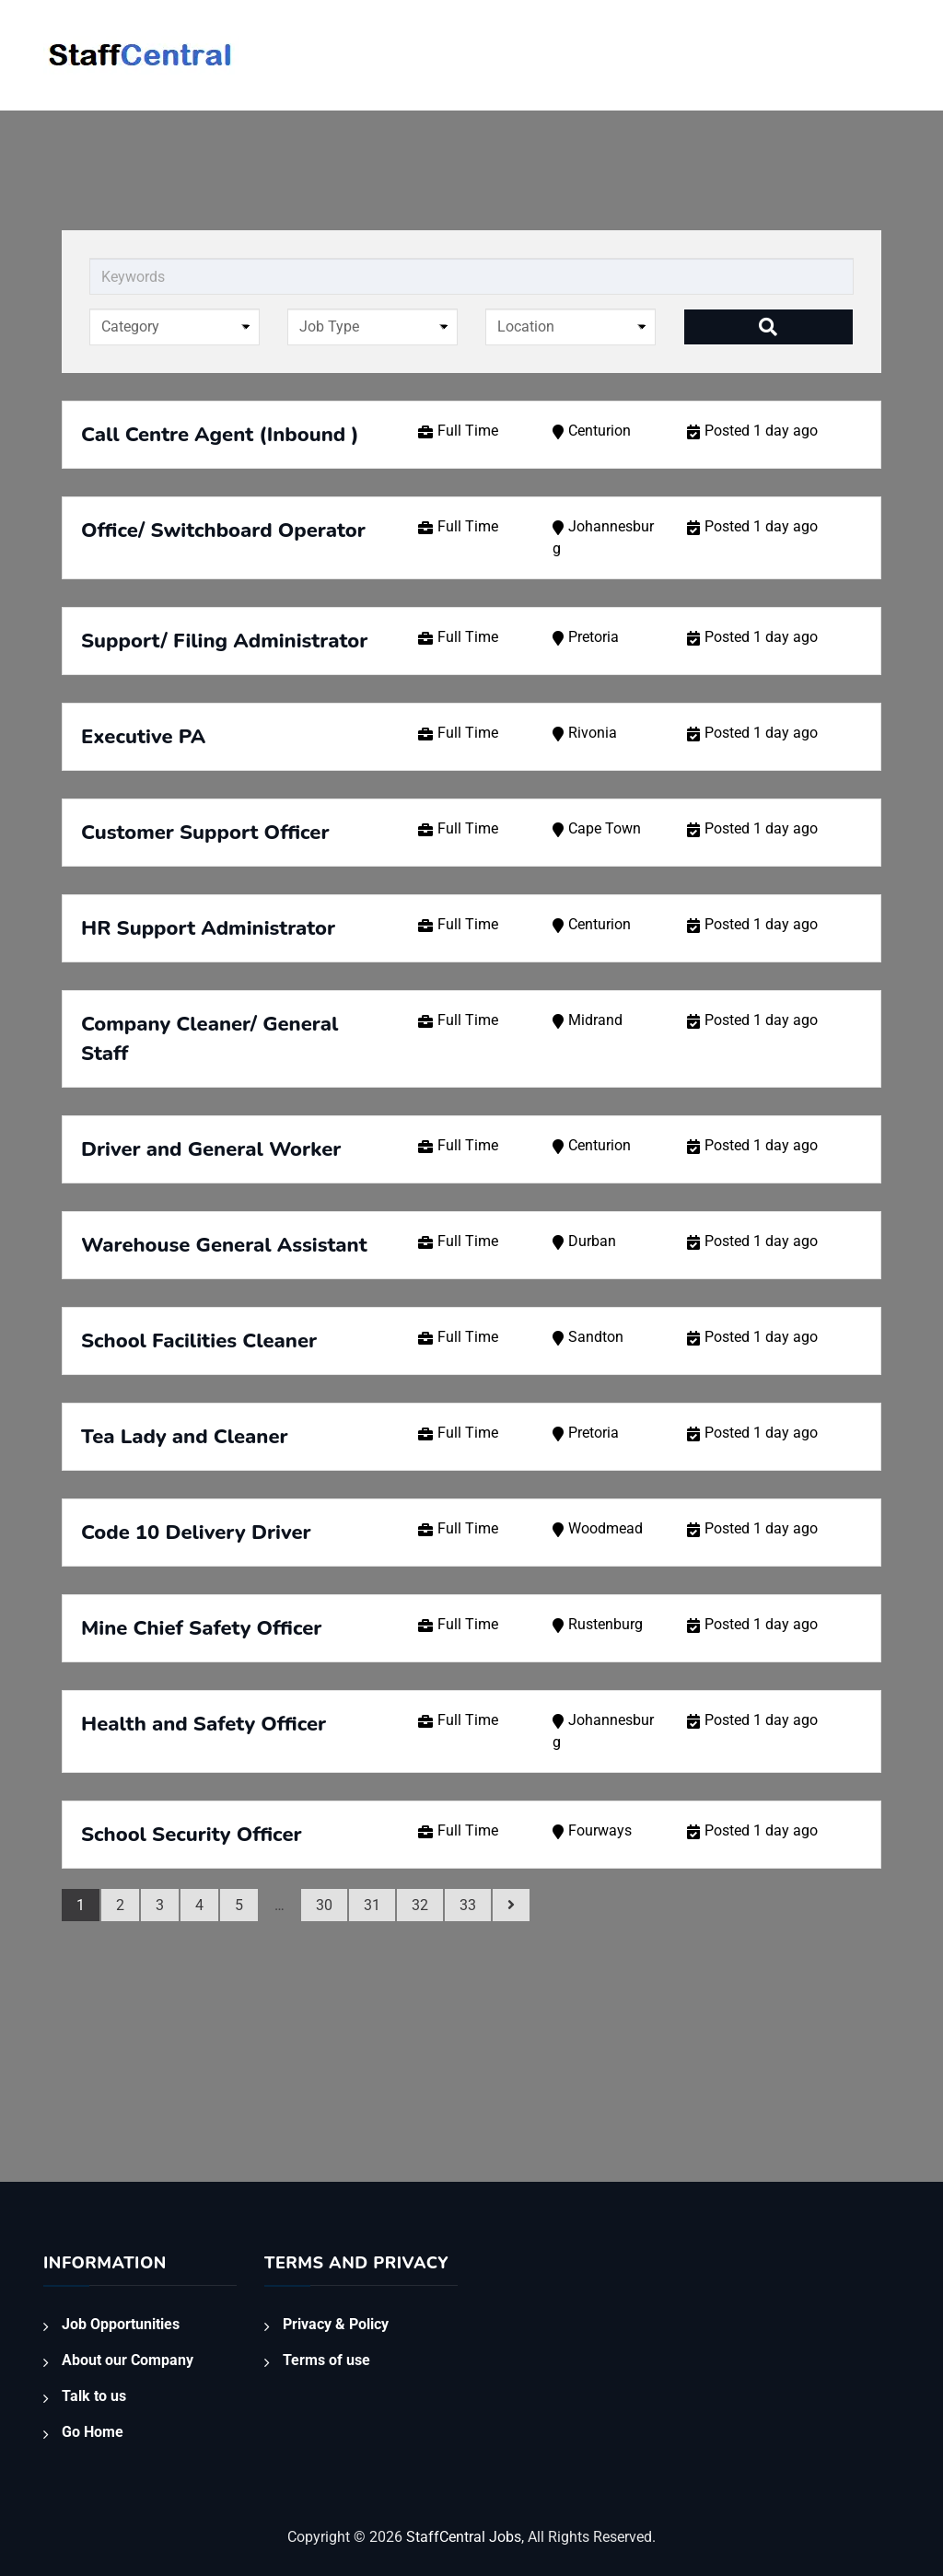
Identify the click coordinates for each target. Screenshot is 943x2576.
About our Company (127, 2360)
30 (324, 1905)
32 (420, 1905)
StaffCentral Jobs (463, 2537)
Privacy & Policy (336, 2324)
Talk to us (94, 2396)
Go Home (92, 2432)
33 (468, 1905)
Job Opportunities (121, 2324)
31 (372, 1905)
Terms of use (326, 2360)
